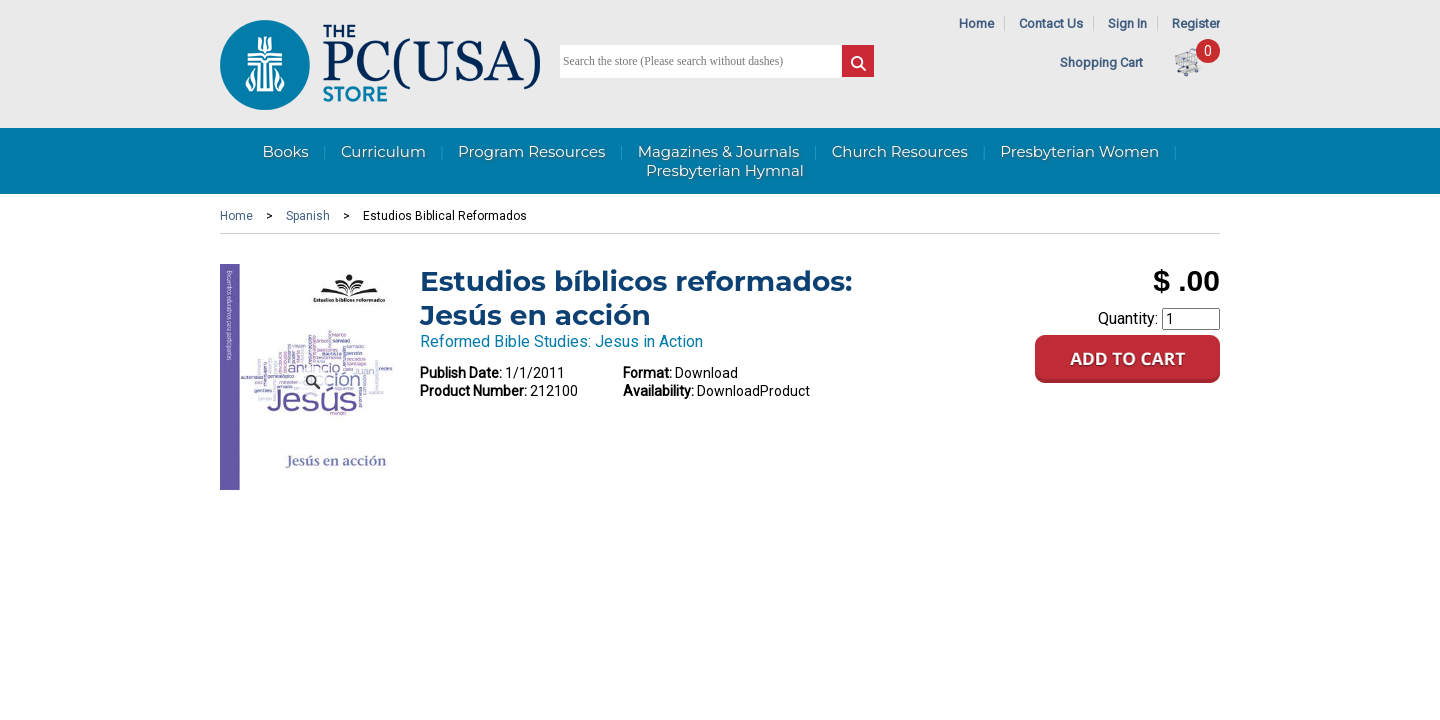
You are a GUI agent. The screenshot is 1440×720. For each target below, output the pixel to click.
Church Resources (900, 151)
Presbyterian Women (1079, 151)
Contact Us (1051, 23)
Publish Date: (461, 373)
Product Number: (473, 391)
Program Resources (531, 151)
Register (1196, 23)
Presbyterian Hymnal (725, 170)
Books (285, 151)
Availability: (658, 391)
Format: (647, 373)
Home (976, 23)
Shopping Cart (1101, 62)
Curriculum (383, 151)
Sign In (1127, 23)
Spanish (308, 216)
